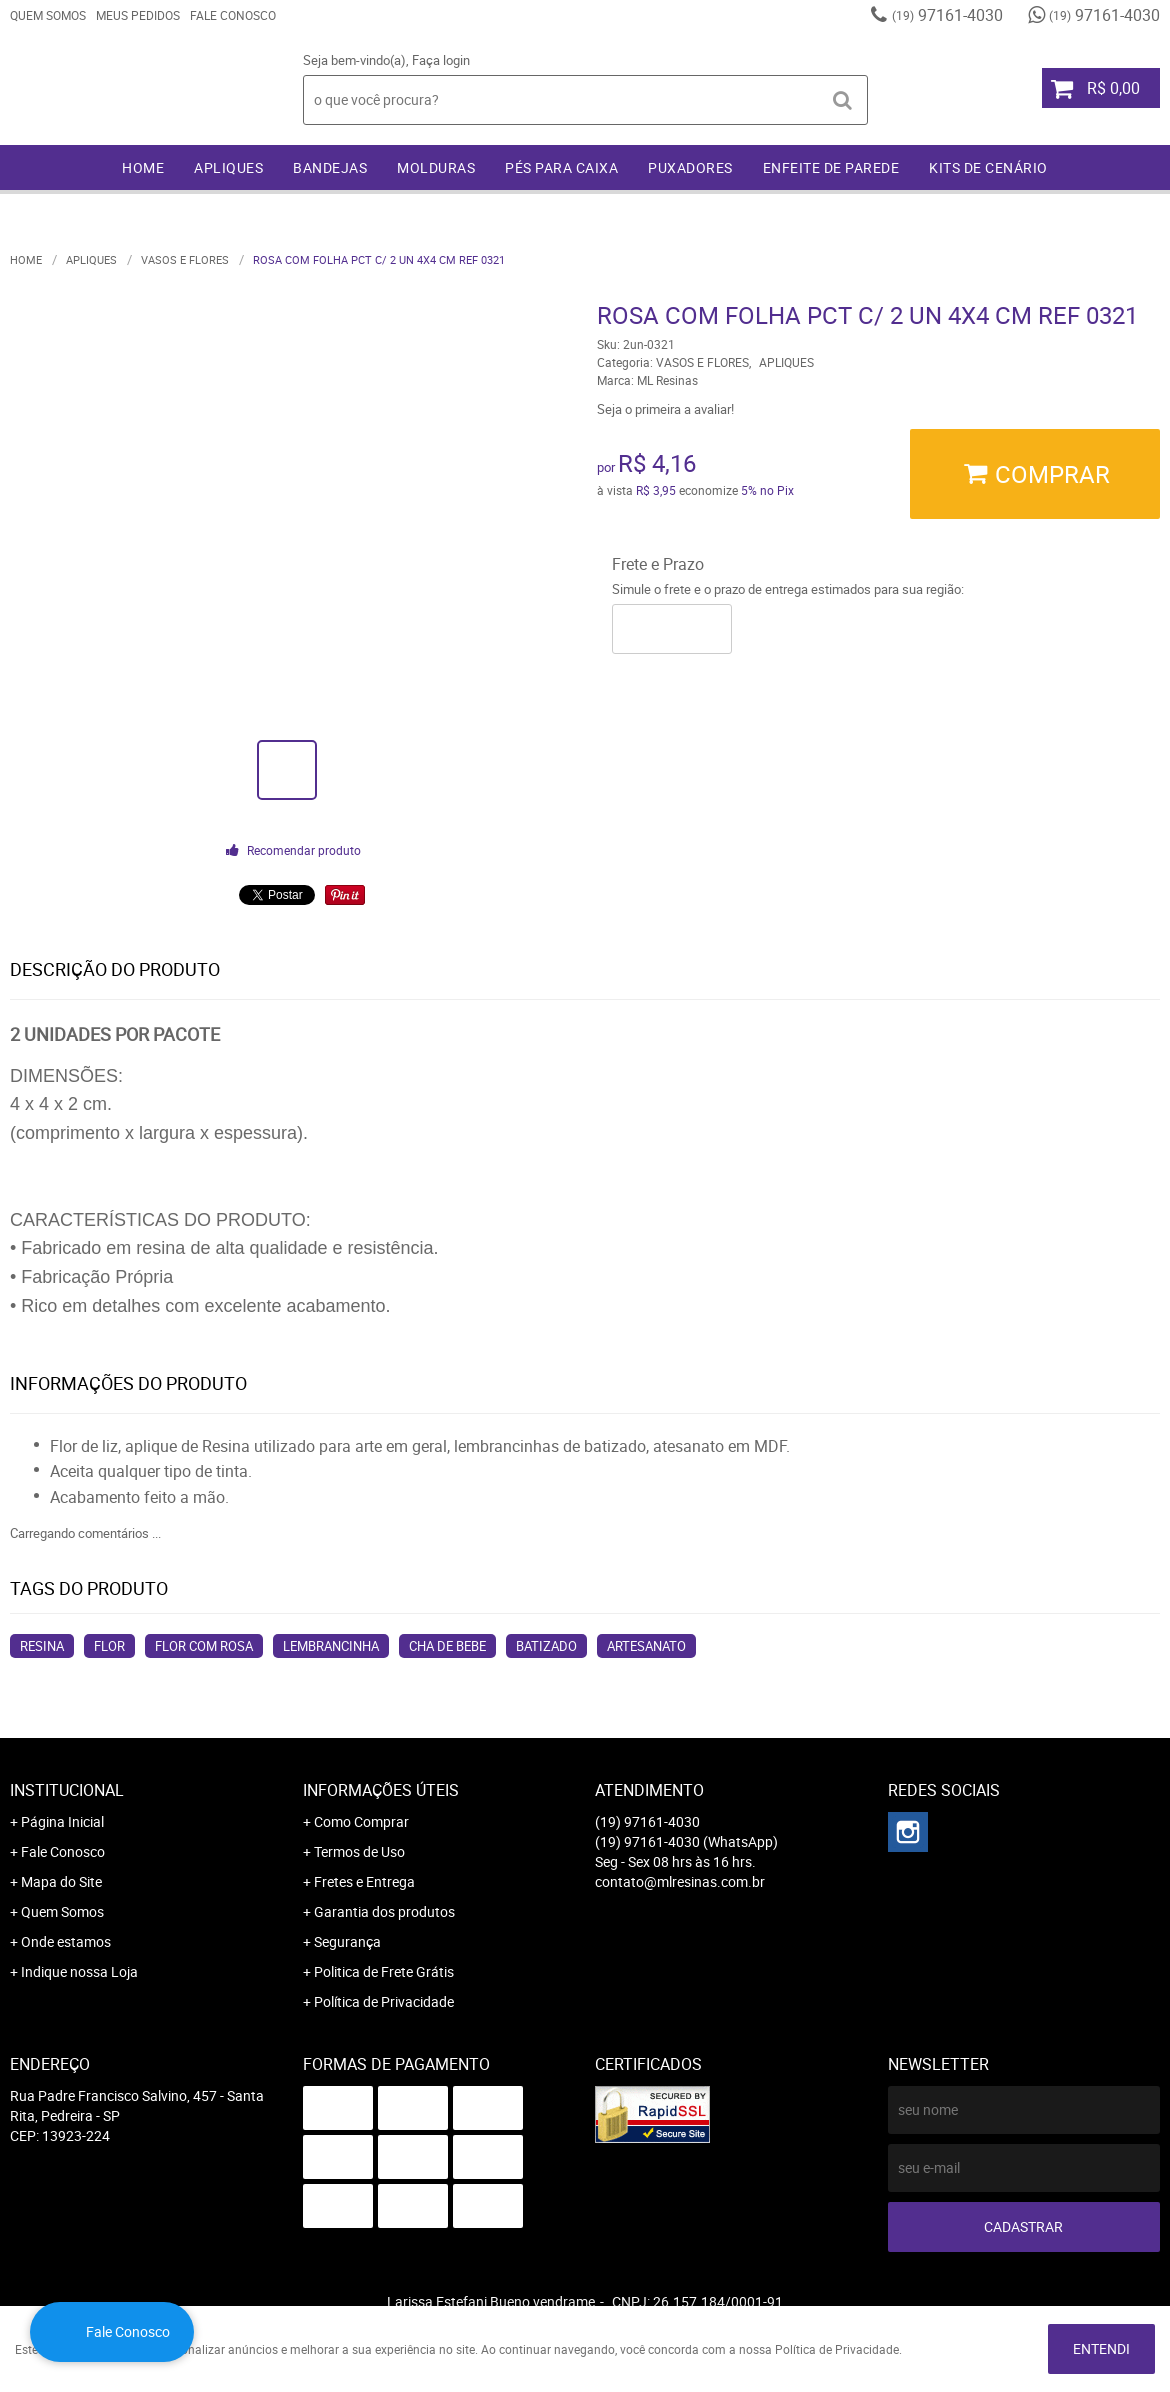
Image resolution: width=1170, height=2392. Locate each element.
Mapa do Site (61, 1881)
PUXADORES (690, 167)
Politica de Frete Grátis (384, 1971)
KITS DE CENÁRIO (988, 167)
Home (143, 167)
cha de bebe (447, 1646)
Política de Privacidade (384, 2001)
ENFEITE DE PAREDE (831, 167)
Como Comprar (361, 1821)
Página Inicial (62, 1821)
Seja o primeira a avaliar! (665, 409)
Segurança (347, 1941)
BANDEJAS (330, 167)
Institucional (67, 1790)
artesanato (646, 1646)
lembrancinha (331, 1646)
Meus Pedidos (138, 15)
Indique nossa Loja (79, 1971)
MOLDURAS (436, 167)
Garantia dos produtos (384, 1911)
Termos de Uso (359, 1851)
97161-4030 (947, 15)
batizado (546, 1646)
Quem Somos (48, 15)
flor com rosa (204, 1646)
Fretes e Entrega (364, 1881)
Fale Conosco (233, 15)
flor (109, 1646)
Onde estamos (66, 1941)
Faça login (441, 60)
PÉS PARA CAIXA (561, 167)
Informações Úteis (381, 1790)
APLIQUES (228, 167)
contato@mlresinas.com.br (680, 1881)
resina (42, 1646)
